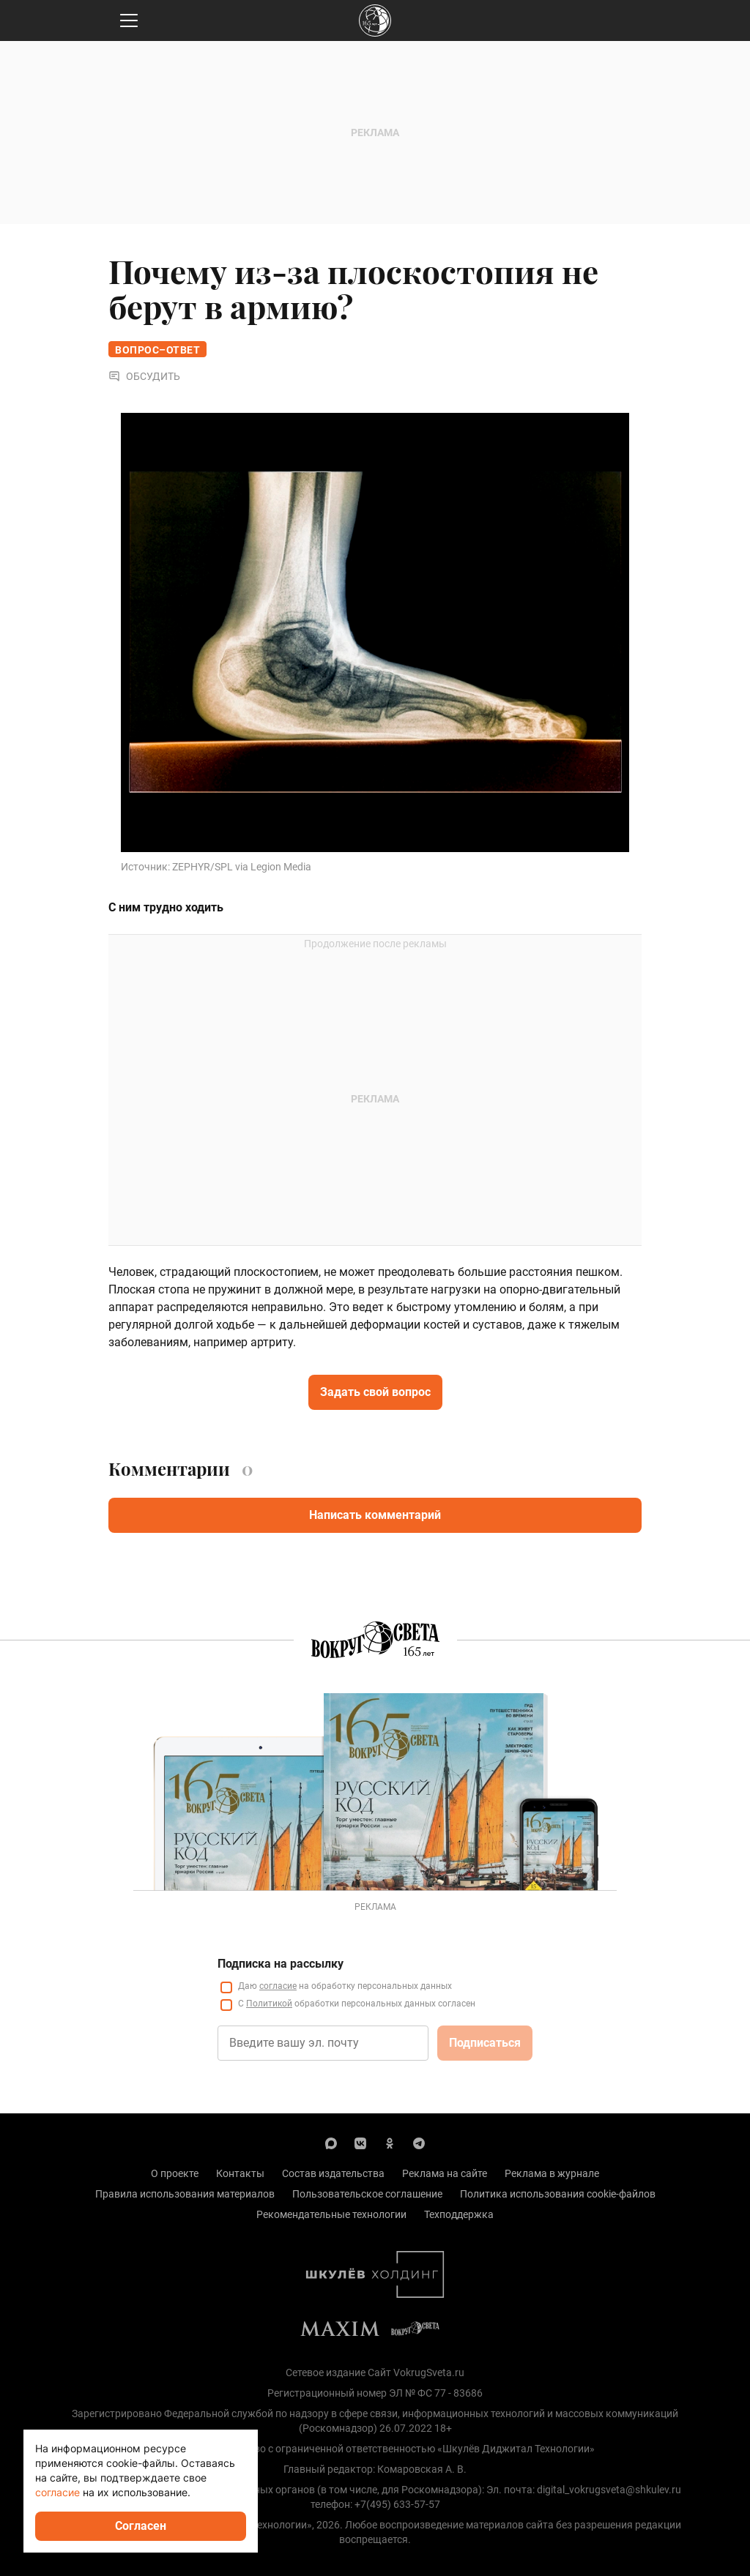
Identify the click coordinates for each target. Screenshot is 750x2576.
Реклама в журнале (552, 2173)
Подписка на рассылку (281, 1964)
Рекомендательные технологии (331, 2214)
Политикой (269, 2003)
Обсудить (144, 376)
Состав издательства (333, 2173)
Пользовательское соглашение (367, 2194)
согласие (278, 1986)
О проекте (174, 2173)
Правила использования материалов (185, 2194)
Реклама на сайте (444, 2173)
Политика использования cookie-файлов (558, 2194)
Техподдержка (459, 2214)
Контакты (240, 2173)
